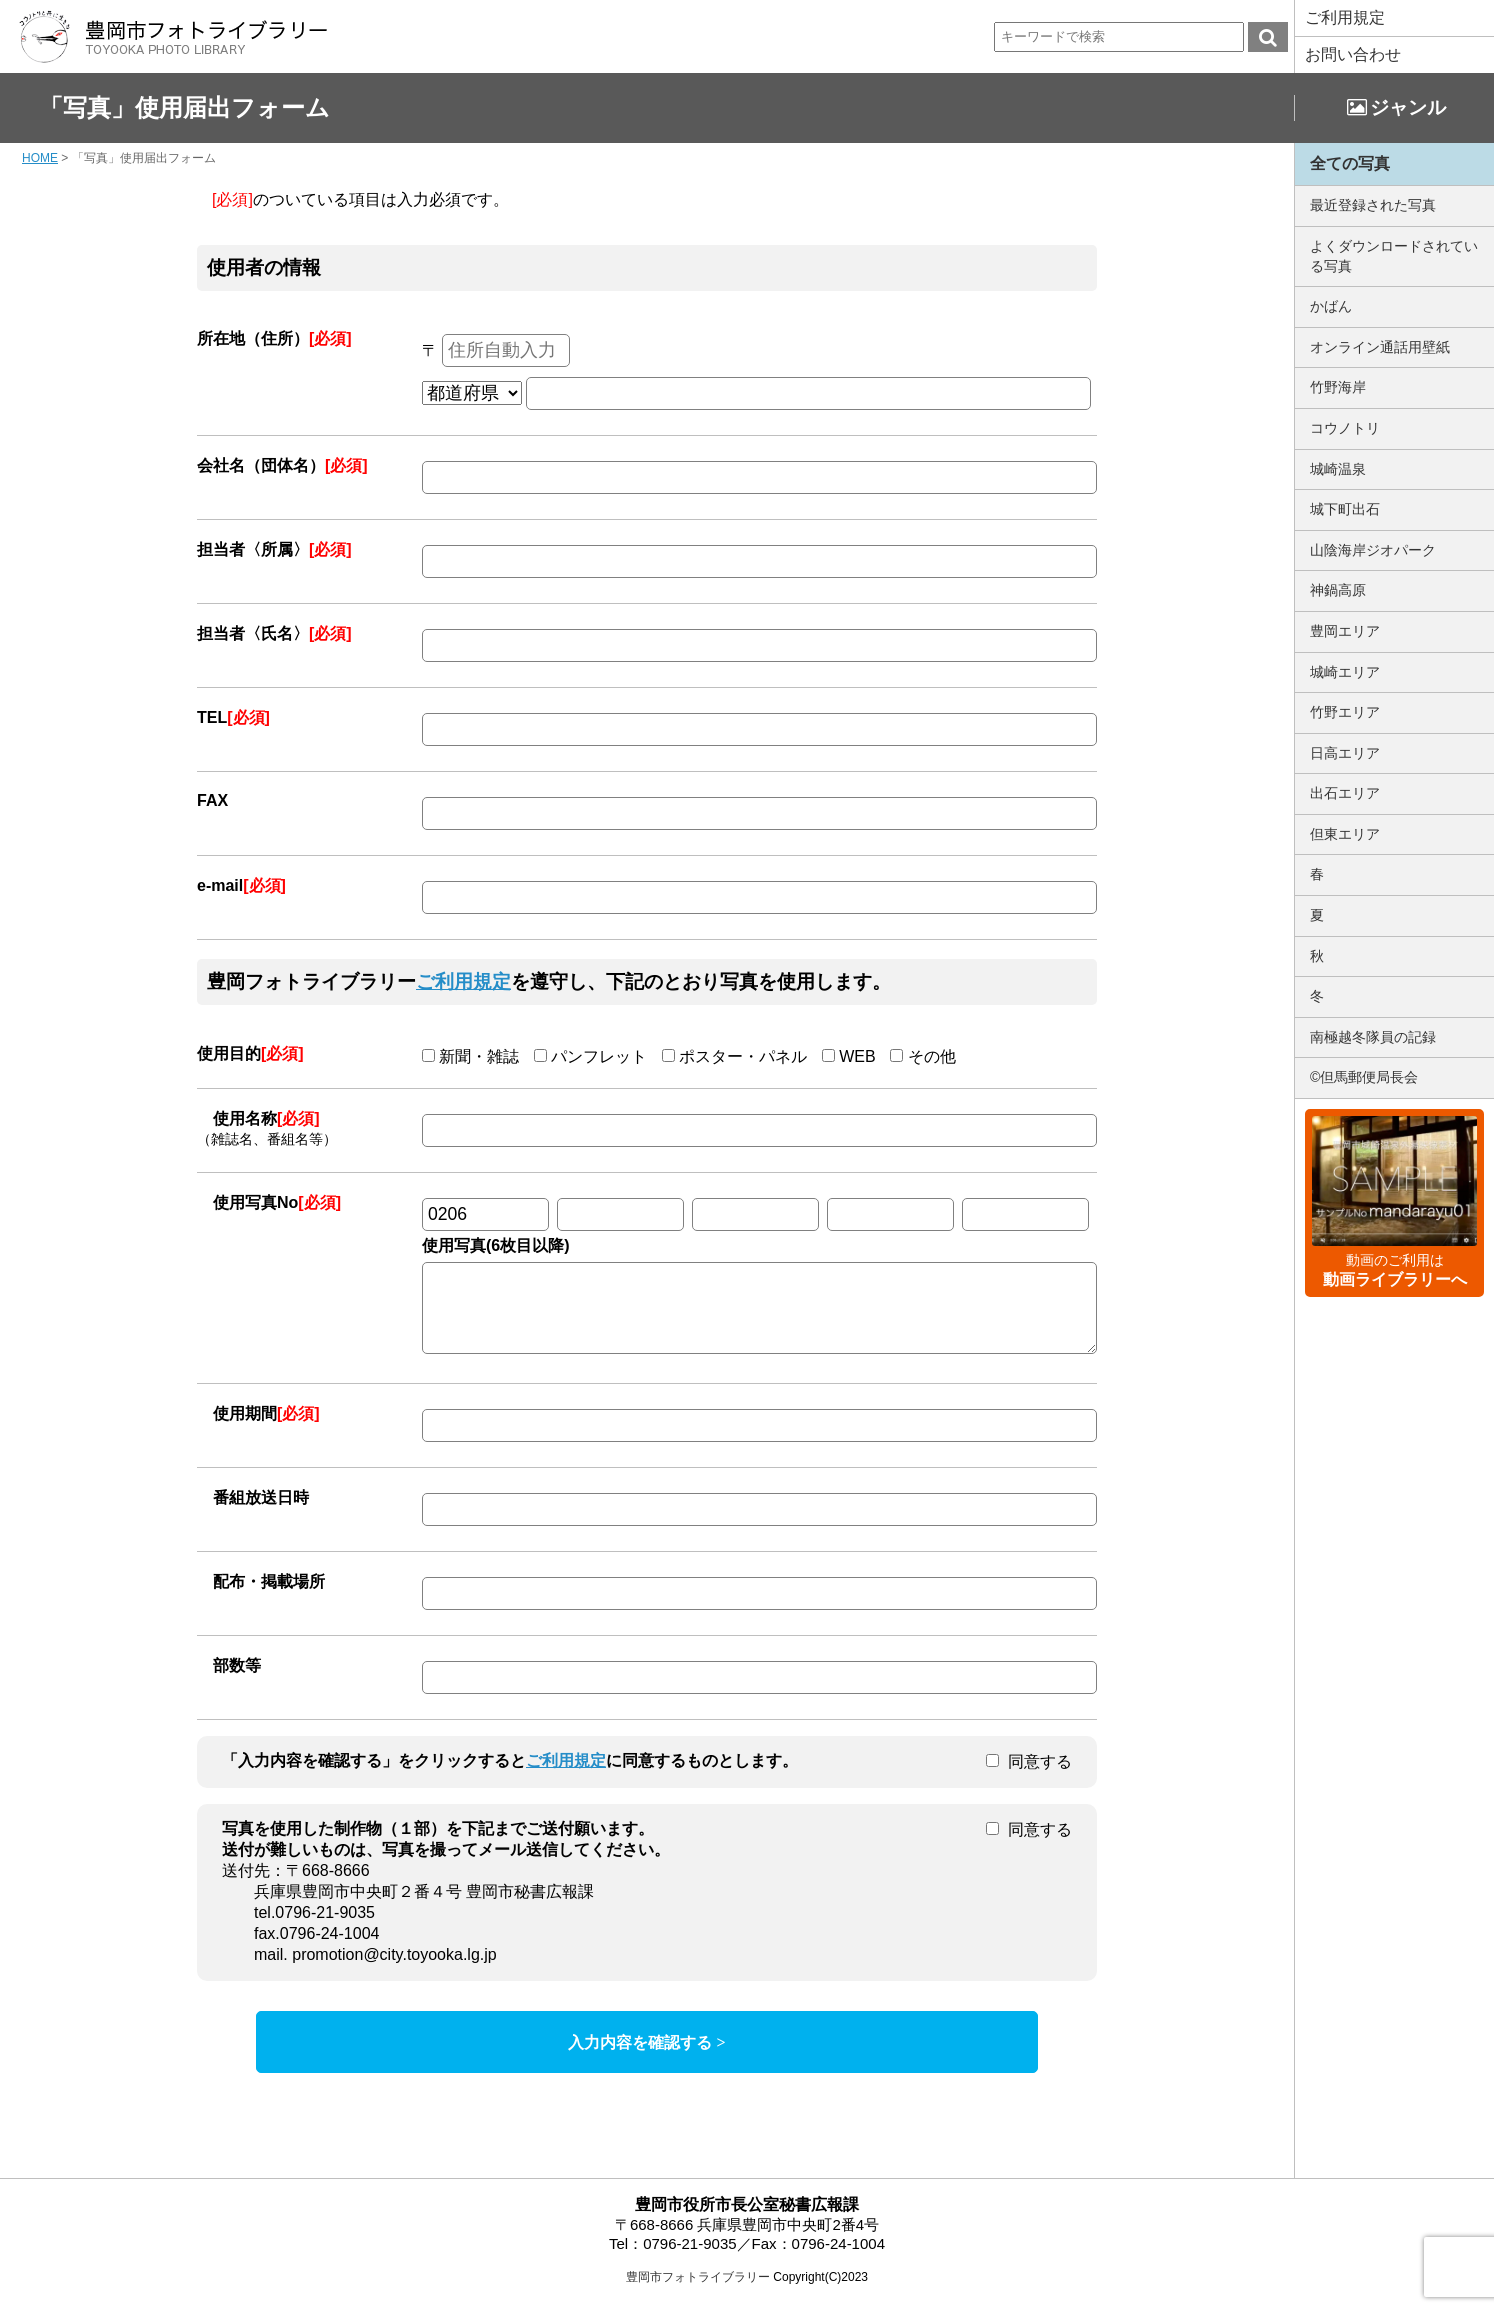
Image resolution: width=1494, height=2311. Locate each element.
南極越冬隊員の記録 (1373, 1037)
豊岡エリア (1345, 631)
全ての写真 (1350, 163)
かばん (1331, 306)
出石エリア (1345, 793)
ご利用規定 (1345, 17)
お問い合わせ (1353, 54)
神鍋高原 (1338, 590)
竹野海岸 (1338, 387)
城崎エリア (1345, 672)
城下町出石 (1345, 509)
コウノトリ (1345, 428)
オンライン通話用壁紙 (1380, 347)
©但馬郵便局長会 (1364, 1077)
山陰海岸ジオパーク (1373, 550)
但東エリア (1345, 834)
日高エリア (1345, 753)
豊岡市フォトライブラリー (698, 2292)
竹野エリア (1345, 712)
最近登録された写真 (1373, 205)
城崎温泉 (1338, 469)
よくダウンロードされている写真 (1394, 256)
